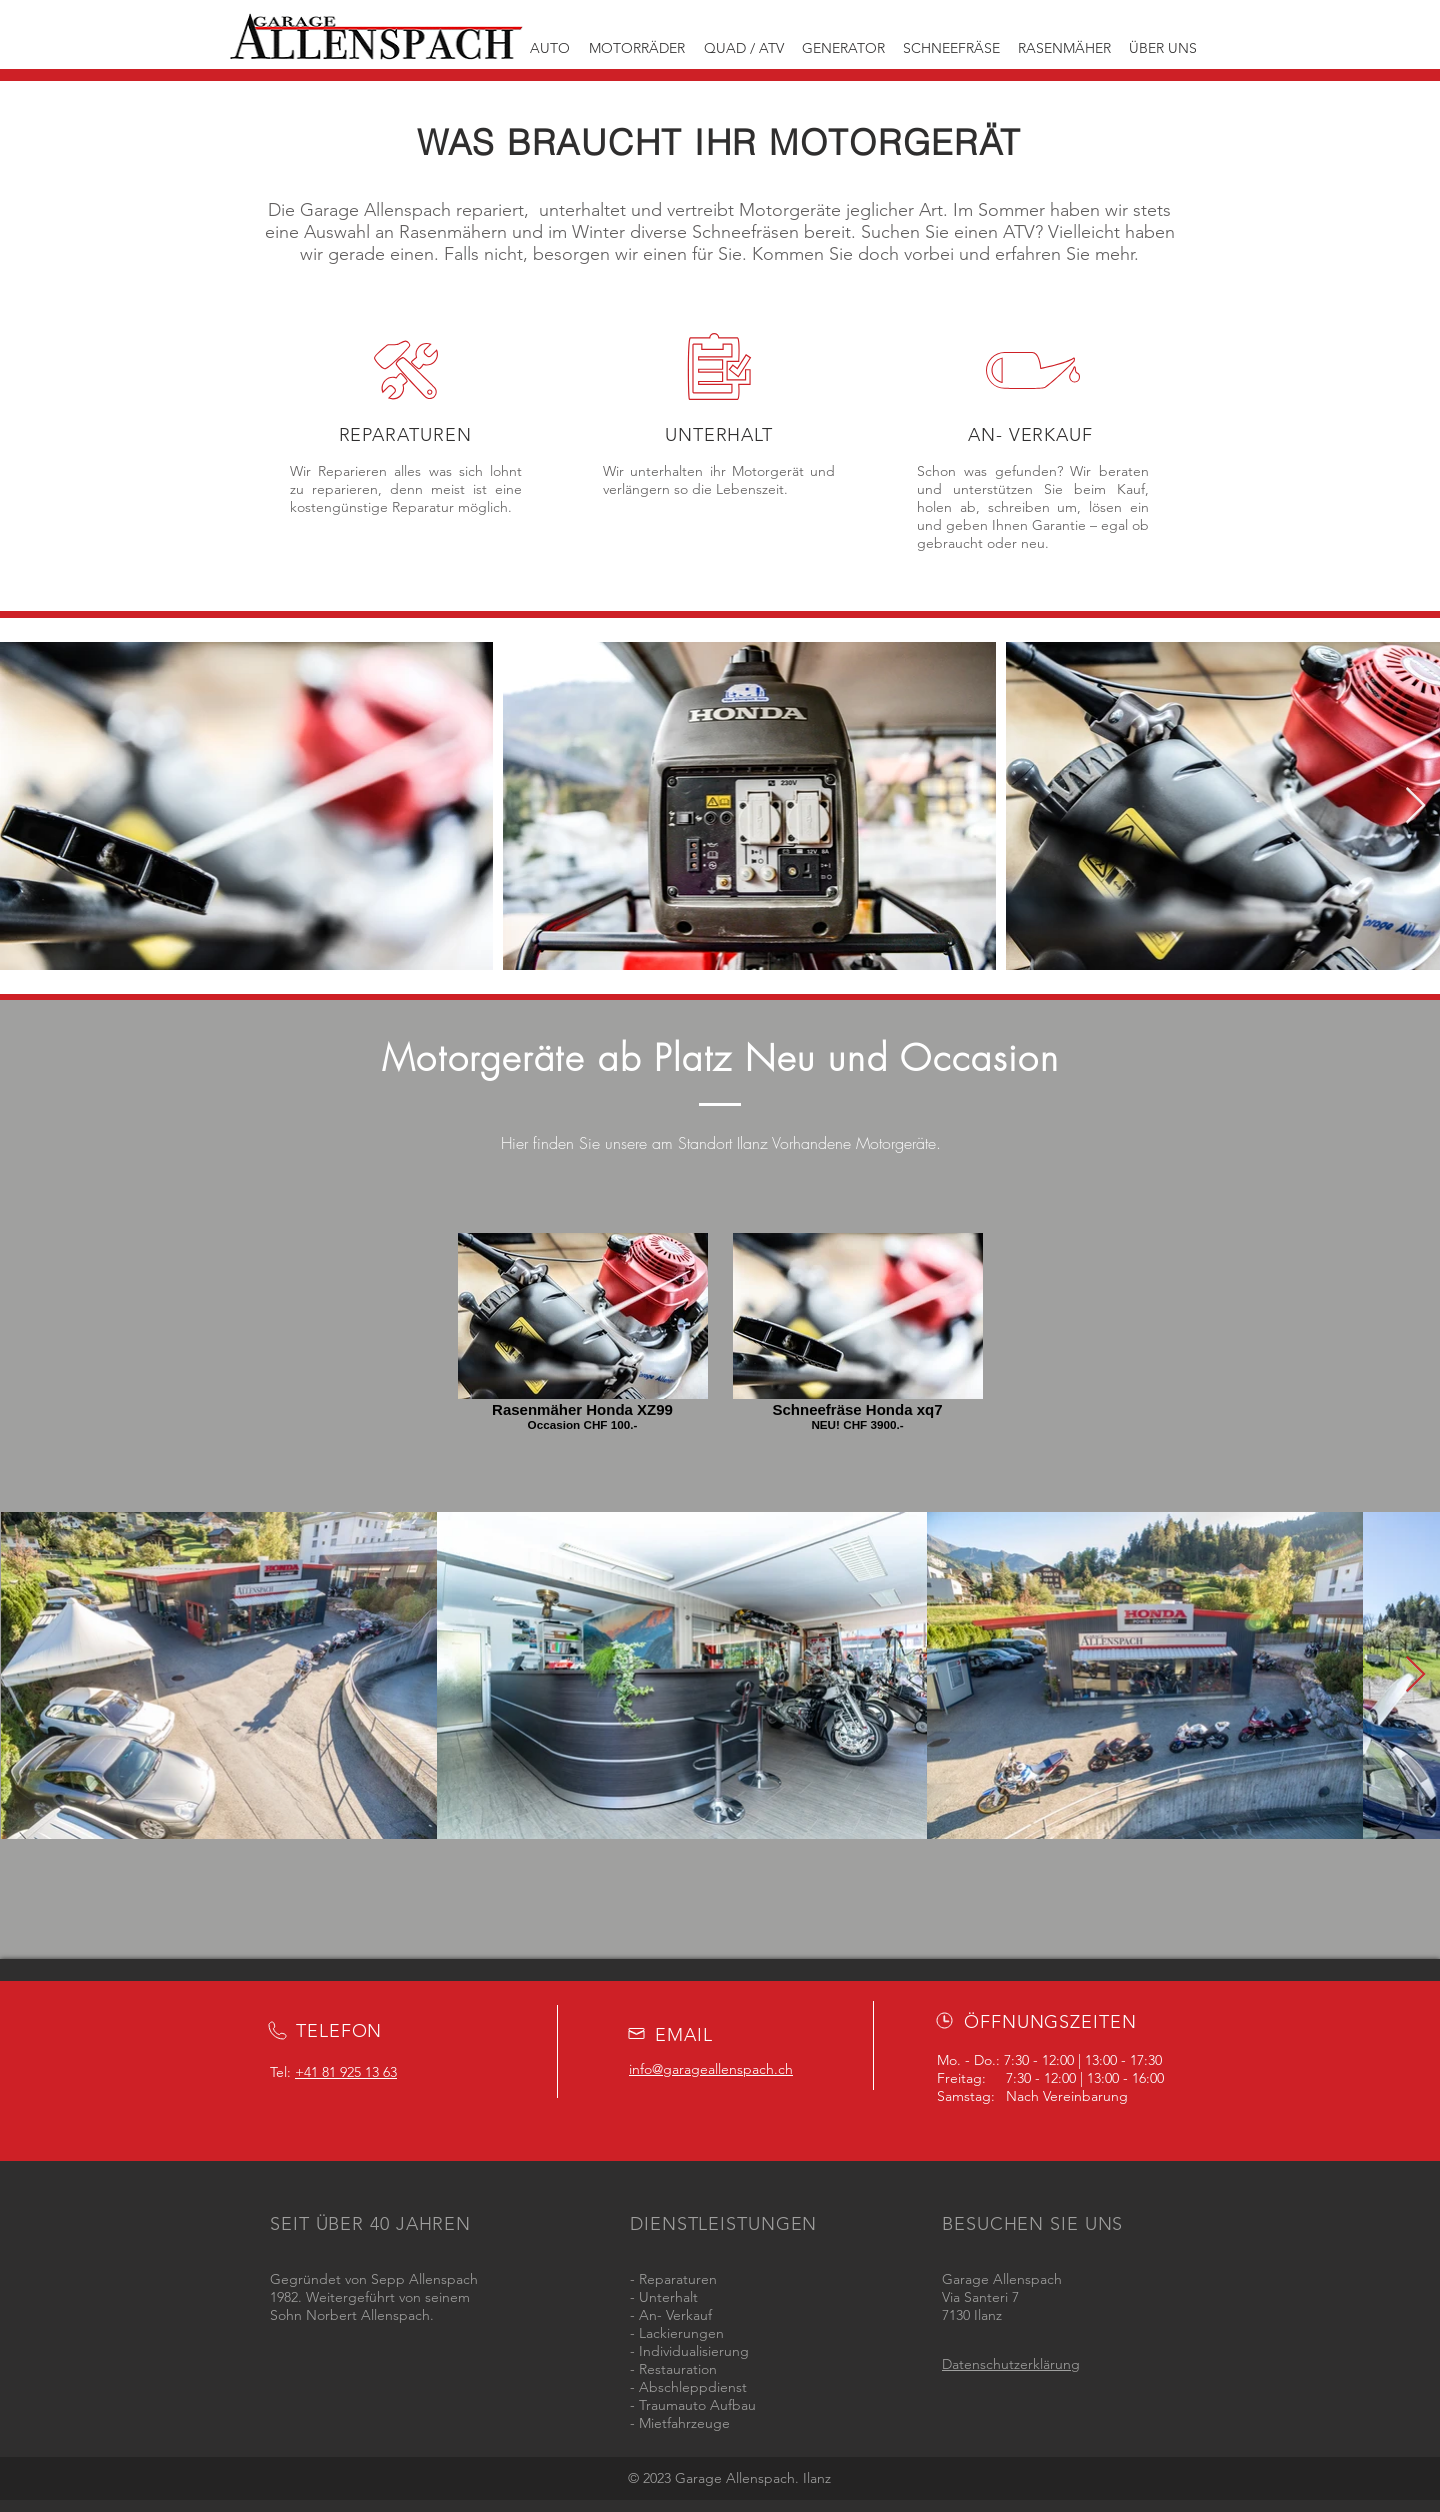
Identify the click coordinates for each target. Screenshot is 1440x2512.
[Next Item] (1415, 806)
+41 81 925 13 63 (346, 2072)
